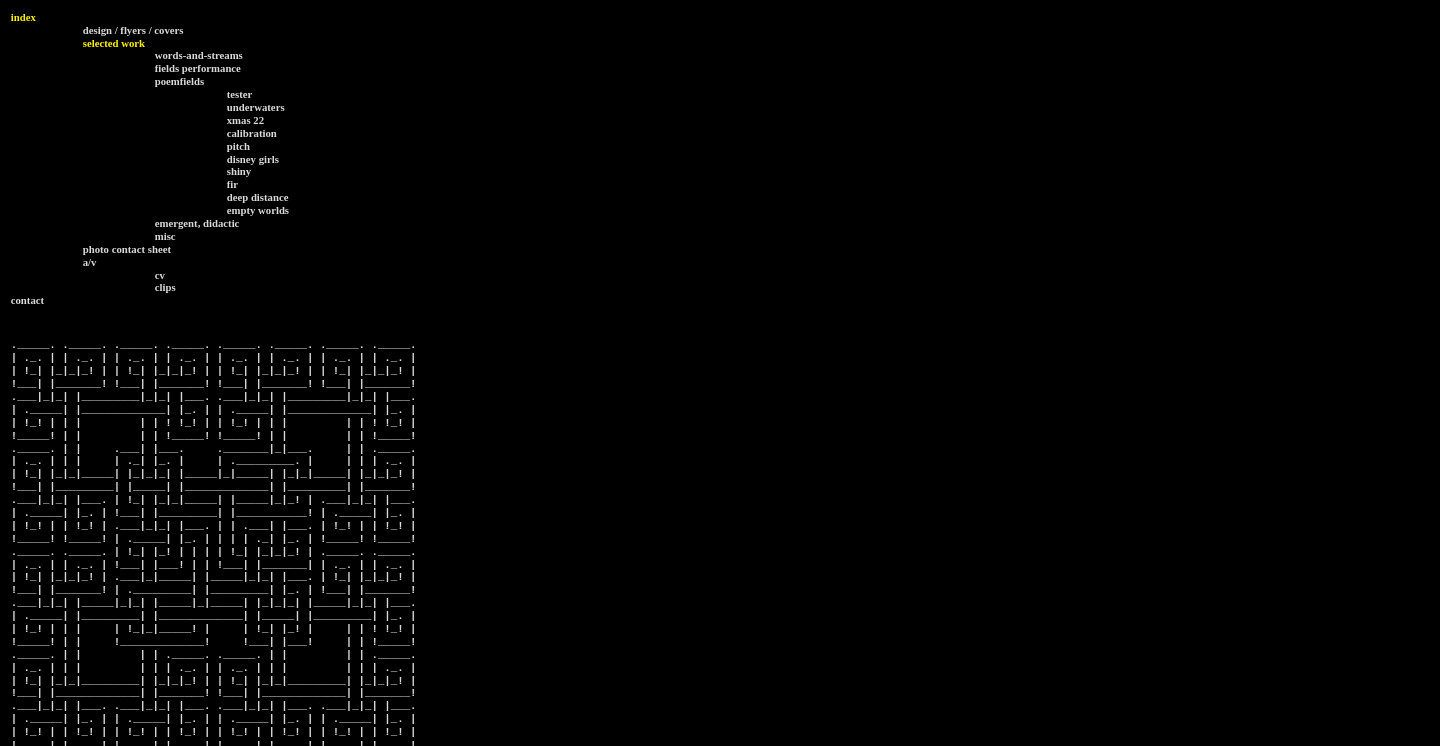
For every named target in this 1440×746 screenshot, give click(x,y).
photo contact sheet (127, 249)
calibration (252, 133)
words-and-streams (199, 55)
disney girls (253, 159)
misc (165, 236)
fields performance (198, 68)
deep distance (258, 197)
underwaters (256, 107)
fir (232, 184)
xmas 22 (245, 120)
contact (27, 300)
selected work (114, 43)
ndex (25, 17)
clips (165, 287)
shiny (239, 171)
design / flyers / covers (133, 30)
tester (240, 94)
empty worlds (258, 210)
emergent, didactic (197, 223)
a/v (90, 262)
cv (160, 275)
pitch (238, 146)
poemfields (180, 81)
